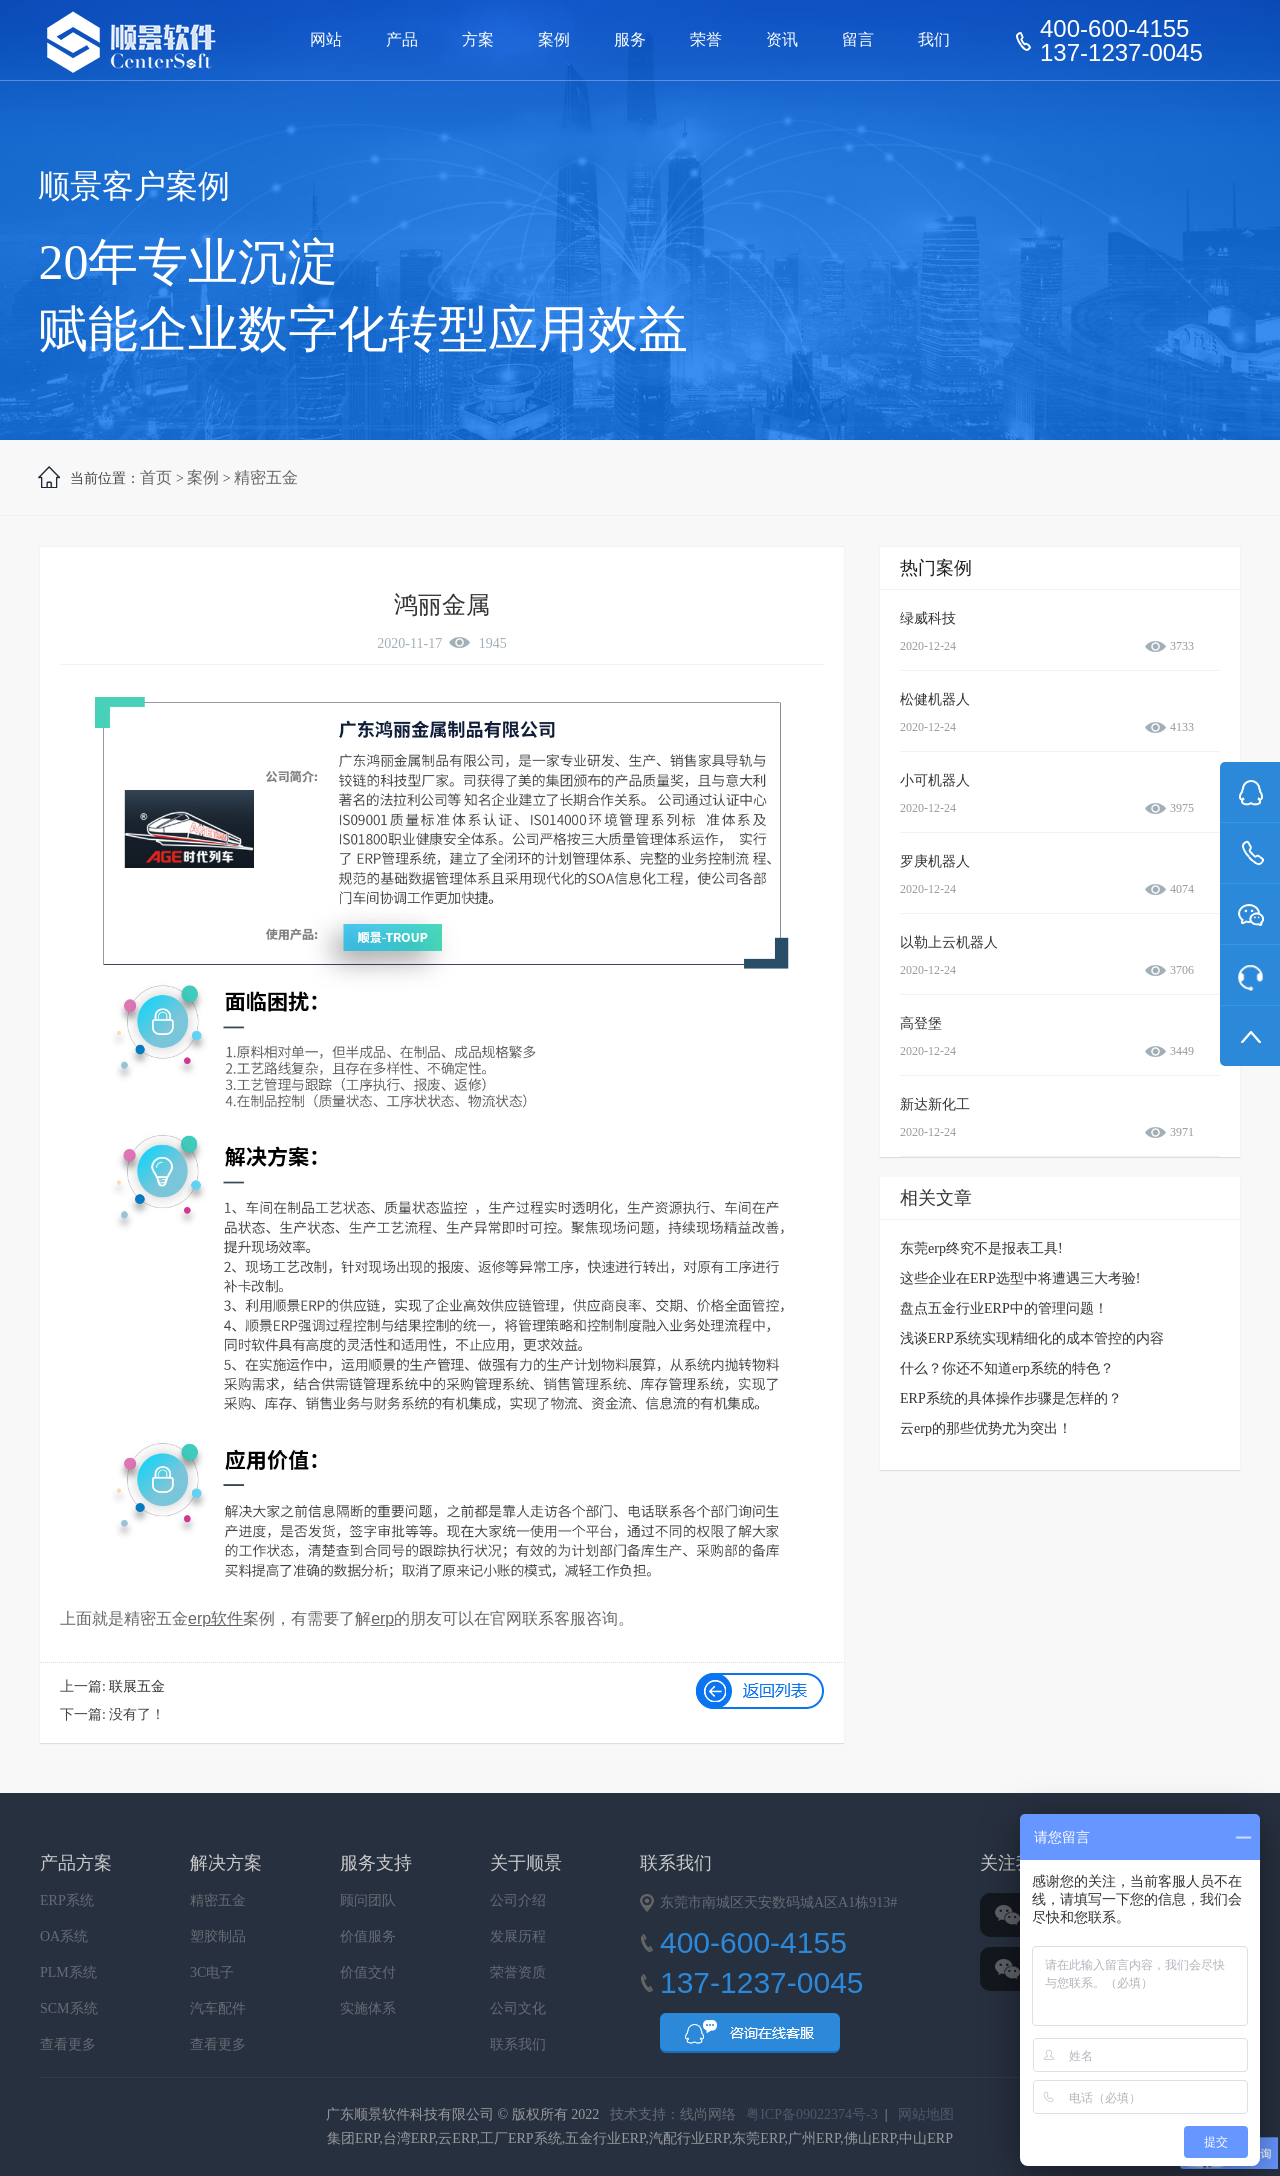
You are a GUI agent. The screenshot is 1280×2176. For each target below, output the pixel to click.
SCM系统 (69, 2008)
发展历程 (518, 1936)
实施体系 (368, 2008)
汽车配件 (218, 2008)
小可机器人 (935, 780)
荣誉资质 (518, 1972)
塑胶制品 (218, 1936)
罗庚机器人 (935, 861)
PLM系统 (68, 1972)
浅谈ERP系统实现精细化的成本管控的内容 (1032, 1338)
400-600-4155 (1114, 29)
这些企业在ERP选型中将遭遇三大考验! (1020, 1278)
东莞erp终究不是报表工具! (981, 1248)
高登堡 (921, 1023)
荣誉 (706, 39)
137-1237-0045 (1121, 53)
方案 (478, 39)
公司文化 (518, 2008)
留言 (858, 39)
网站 (326, 39)
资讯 (782, 39)
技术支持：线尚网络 (673, 2114)
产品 (402, 39)
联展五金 (137, 1686)
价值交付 (368, 1972)
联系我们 (518, 2044)
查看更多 (68, 2044)
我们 (934, 39)
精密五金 (266, 477)
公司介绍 (518, 1900)
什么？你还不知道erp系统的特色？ (1007, 1368)
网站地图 (926, 2114)
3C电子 (212, 1972)
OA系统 (64, 1936)
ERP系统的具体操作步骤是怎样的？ (1011, 1398)
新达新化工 (935, 1104)
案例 (554, 39)
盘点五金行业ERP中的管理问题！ (1004, 1308)
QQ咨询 (750, 2039)
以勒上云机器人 (949, 942)
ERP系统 (67, 1900)
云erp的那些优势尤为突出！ (986, 1428)
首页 (156, 477)
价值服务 (368, 1936)
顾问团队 (368, 1900)
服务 (630, 39)
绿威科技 (928, 618)
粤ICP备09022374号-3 (811, 2114)
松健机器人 (935, 699)
